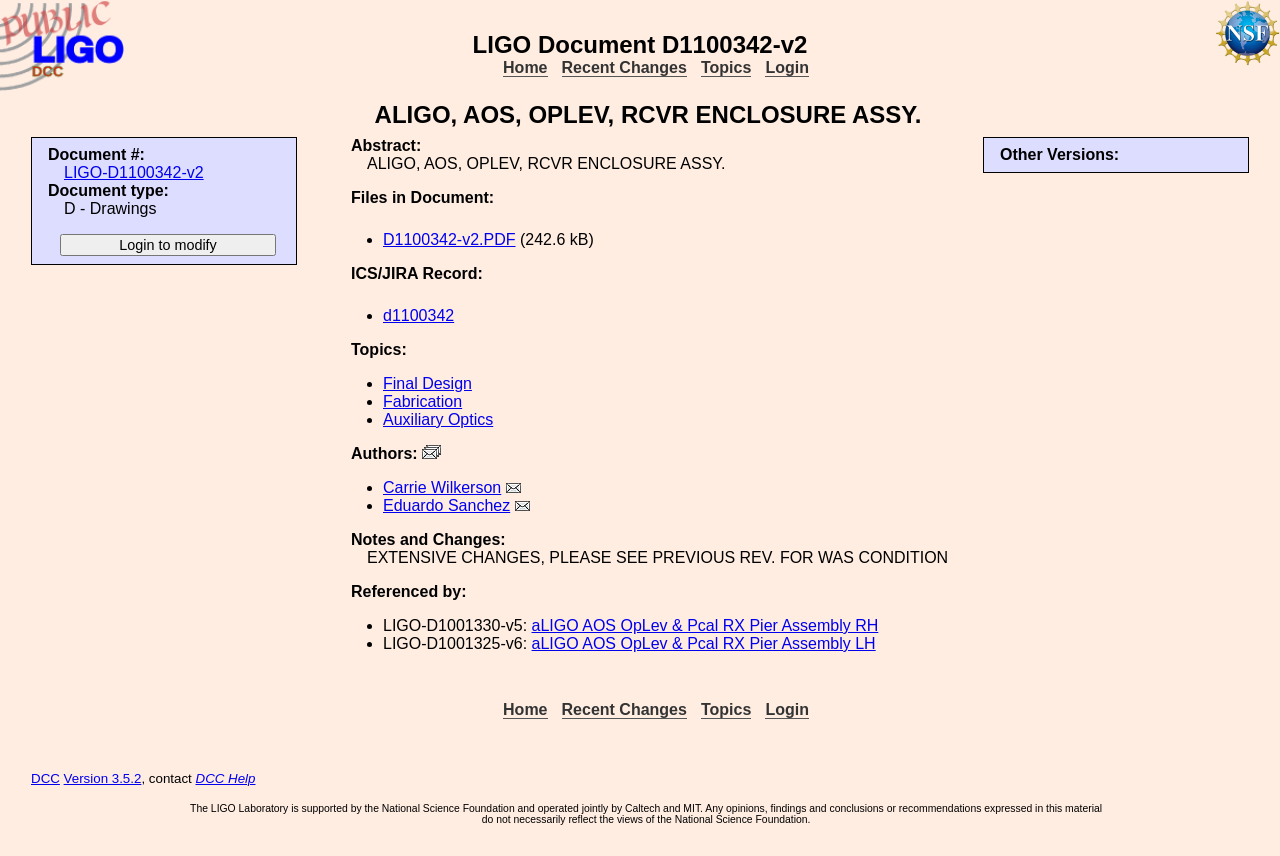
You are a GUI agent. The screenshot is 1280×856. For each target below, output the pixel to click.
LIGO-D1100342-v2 (134, 172)
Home (525, 67)
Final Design (427, 383)
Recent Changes (624, 67)
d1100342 (418, 315)
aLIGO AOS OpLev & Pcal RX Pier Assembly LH (704, 643)
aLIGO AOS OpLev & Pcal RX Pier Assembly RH (705, 625)
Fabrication (422, 401)
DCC (45, 778)
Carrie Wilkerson (442, 487)
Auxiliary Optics (438, 419)
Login (787, 67)
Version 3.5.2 (103, 778)
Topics (726, 67)
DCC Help (226, 778)
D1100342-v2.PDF (449, 239)
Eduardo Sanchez (446, 505)
